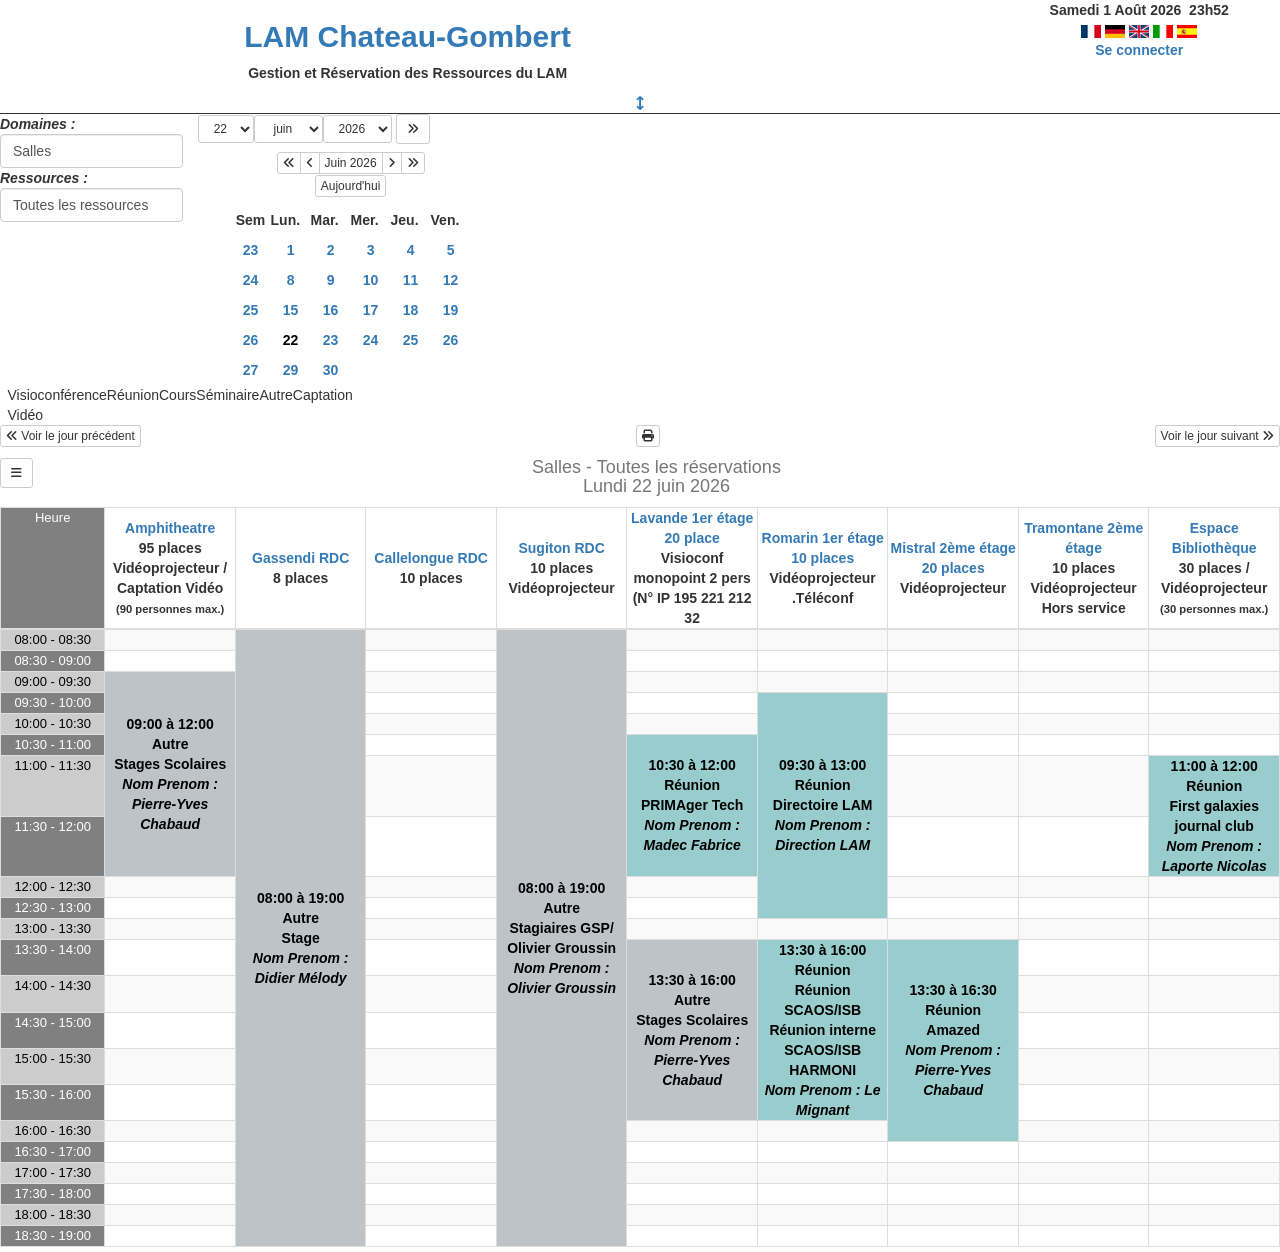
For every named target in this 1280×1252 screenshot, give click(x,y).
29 (291, 370)
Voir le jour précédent (70, 436)
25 (251, 310)
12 (451, 280)
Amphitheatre (170, 528)
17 (371, 310)
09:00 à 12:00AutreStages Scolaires (170, 774)
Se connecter (1139, 50)
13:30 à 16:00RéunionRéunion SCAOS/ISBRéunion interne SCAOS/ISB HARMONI (823, 1030)
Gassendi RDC (300, 558)
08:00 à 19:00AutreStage (301, 938)
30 (331, 370)
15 (291, 310)
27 (251, 370)
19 (451, 310)
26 (251, 340)
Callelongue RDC (431, 558)
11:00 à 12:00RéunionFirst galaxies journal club (1214, 816)
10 (371, 280)
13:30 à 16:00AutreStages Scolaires (692, 1030)
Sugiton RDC (561, 548)
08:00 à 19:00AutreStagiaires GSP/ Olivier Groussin (561, 938)
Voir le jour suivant (1217, 436)
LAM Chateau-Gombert (407, 36)
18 (411, 310)
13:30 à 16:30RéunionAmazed (953, 1040)
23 (251, 250)
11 (411, 280)
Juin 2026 (351, 163)
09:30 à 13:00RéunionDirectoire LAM (823, 805)
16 (331, 310)
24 (251, 280)
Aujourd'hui (351, 186)
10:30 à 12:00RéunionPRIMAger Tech (692, 805)
